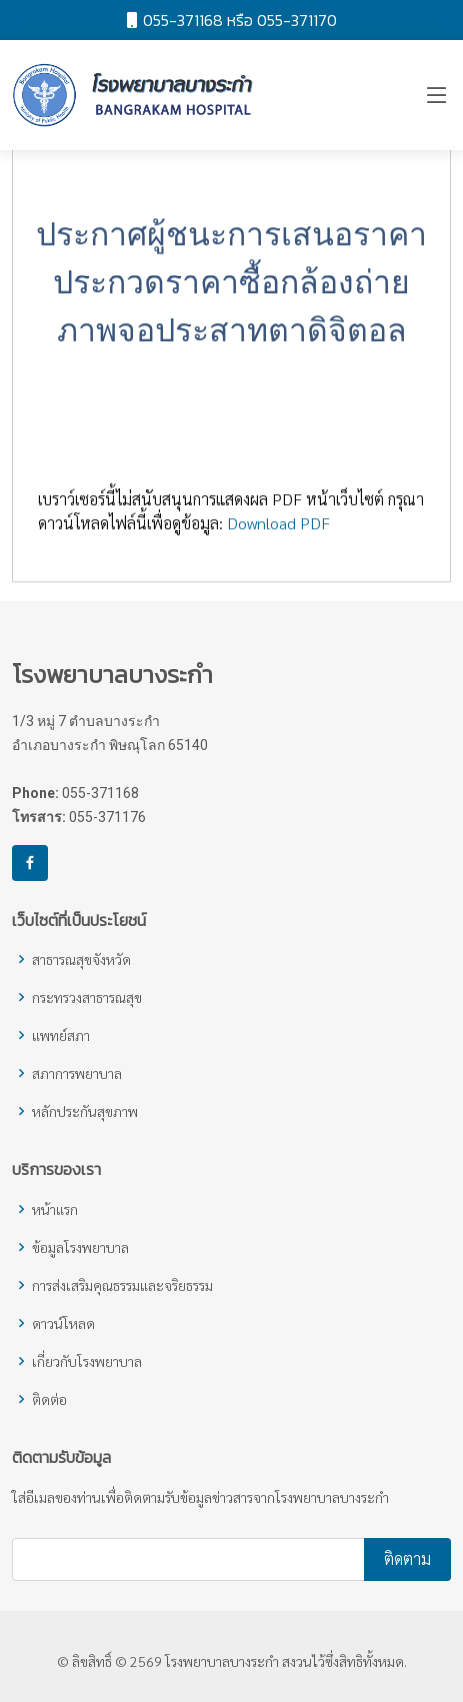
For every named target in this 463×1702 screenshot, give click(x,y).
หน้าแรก (55, 1209)
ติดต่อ (49, 1399)
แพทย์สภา (61, 1035)
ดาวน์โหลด (63, 1323)
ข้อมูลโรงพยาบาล (80, 1247)
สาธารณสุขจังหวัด (81, 959)
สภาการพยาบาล (77, 1073)
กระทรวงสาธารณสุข (87, 997)
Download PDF (278, 532)
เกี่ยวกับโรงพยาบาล (87, 1361)
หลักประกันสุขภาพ (85, 1111)
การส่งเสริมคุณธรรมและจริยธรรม (122, 1285)
